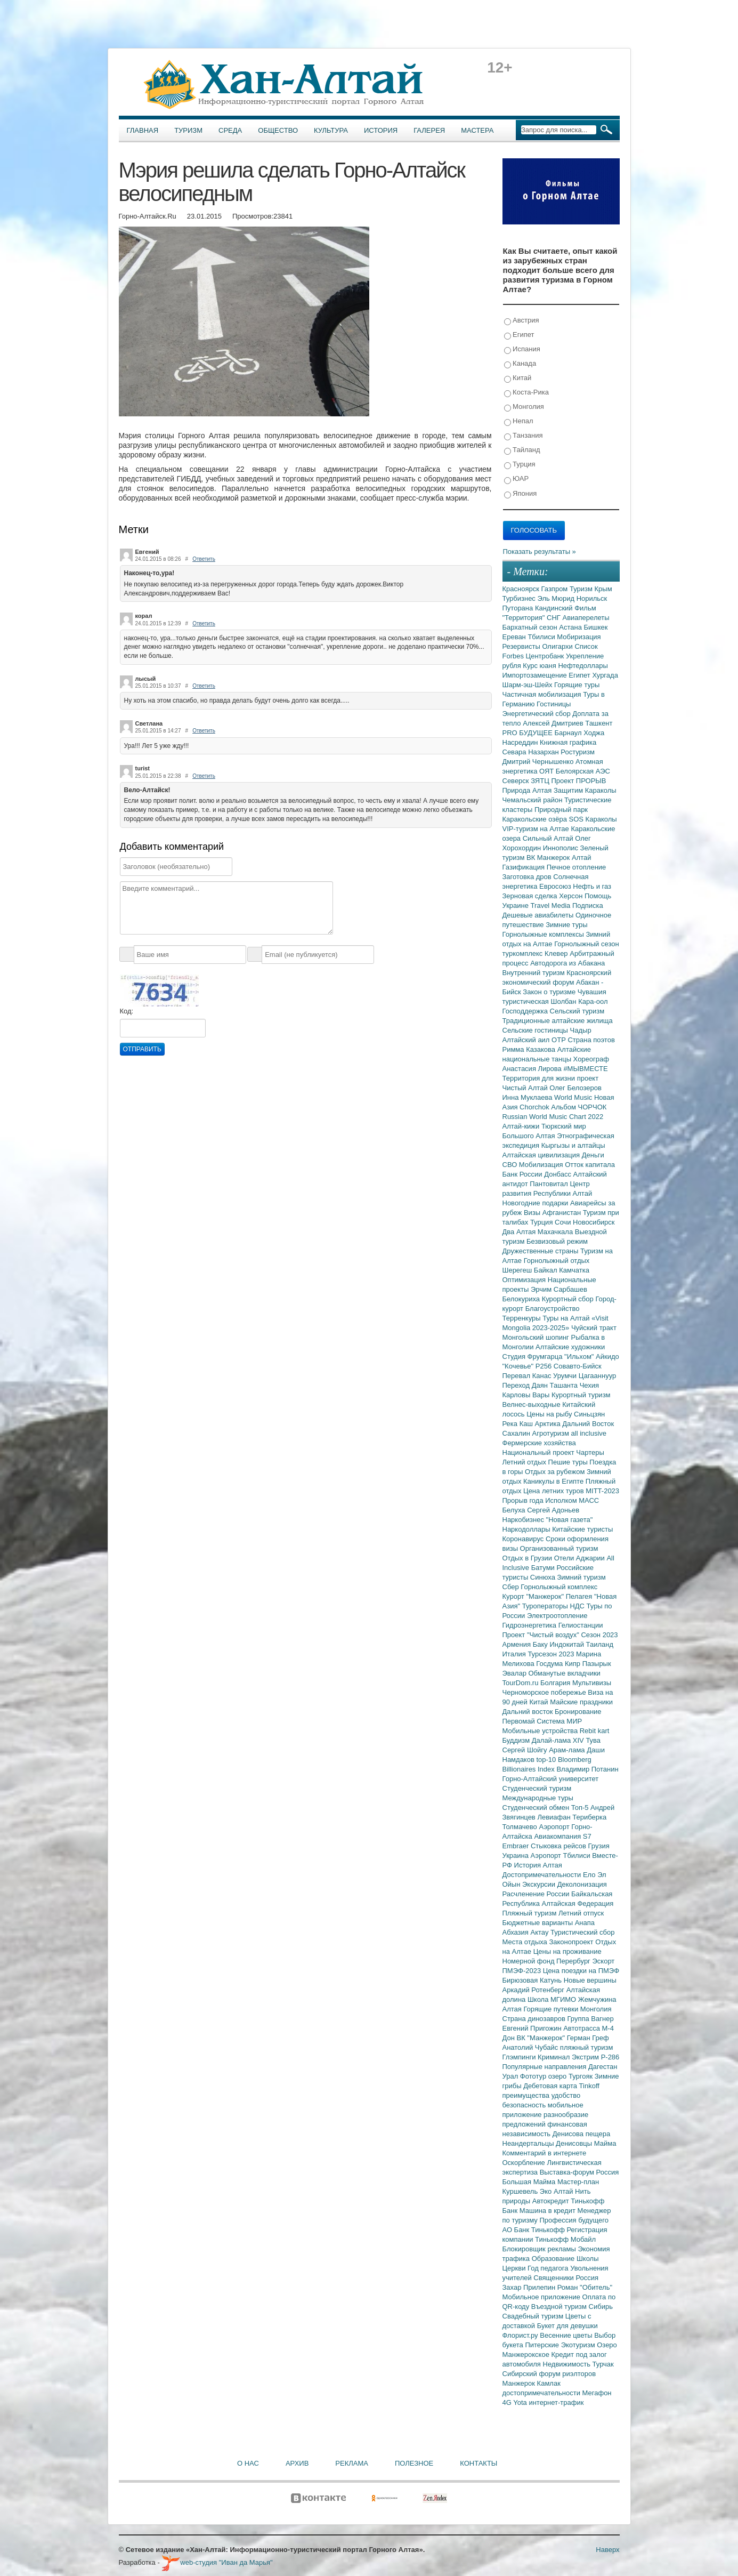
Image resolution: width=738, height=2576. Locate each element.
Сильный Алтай (549, 838)
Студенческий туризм (537, 1788)
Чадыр (580, 1030)
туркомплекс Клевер (536, 953)
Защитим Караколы (585, 790)
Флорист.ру (521, 2335)
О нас (248, 2463)
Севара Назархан (531, 752)
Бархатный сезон (530, 627)
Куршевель (521, 2191)
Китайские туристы (582, 1529)
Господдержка (526, 1011)
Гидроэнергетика (530, 1625)
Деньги (593, 1155)
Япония (520, 493)
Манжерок (519, 2383)
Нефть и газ (592, 886)
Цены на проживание (567, 1951)
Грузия (599, 1846)
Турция (520, 464)
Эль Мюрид (556, 598)
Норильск (592, 598)
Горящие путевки (551, 2009)
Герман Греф (588, 2038)
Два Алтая (520, 1232)
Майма (605, 2143)
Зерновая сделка (530, 896)
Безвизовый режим (557, 1241)
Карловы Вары (527, 1395)
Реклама (351, 2463)
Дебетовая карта (551, 2086)
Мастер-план (578, 2182)
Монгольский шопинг (536, 1337)
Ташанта (565, 1385)
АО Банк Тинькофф (534, 2230)
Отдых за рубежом (556, 1472)
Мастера (477, 130)
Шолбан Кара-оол (579, 1001)
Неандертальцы (529, 2143)
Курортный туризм (581, 1395)
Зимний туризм (581, 1577)
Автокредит (551, 2201)
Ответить (203, 559)
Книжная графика (568, 742)
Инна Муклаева (528, 1097)
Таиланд (599, 1644)
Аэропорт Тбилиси (562, 1855)
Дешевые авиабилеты (538, 915)
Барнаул (569, 733)
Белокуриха (522, 1299)
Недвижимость (568, 2364)
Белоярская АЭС (583, 771)
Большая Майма (529, 2182)
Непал (518, 421)
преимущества (527, 2095)
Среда (230, 130)
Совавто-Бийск (578, 1366)
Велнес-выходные (532, 1404)
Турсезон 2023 (552, 1654)
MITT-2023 (602, 1491)
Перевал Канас (528, 1376)
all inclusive (588, 1433)
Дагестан (602, 2067)
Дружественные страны (541, 1251)
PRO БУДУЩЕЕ (528, 733)
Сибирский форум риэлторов (549, 2374)
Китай (518, 378)
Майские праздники (581, 1702)
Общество (278, 130)
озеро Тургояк (571, 2076)
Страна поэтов (590, 1040)
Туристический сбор (582, 1932)
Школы (588, 2259)
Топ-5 (580, 1808)
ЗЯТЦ (541, 781)
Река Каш (518, 1424)
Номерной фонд (529, 1961)
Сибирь (601, 2307)
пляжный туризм (586, 2047)
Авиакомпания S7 (562, 1836)
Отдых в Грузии (528, 1558)
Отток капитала (590, 1165)
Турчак (603, 2364)
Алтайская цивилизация (542, 1155)
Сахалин (517, 1433)
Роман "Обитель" (584, 2287)
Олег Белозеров (575, 1088)
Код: (127, 1011)
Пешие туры (569, 1462)
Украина (516, 1855)
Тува (593, 1740)
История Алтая (538, 1865)
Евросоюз (556, 886)
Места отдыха (525, 1942)
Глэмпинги (520, 2057)
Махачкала (556, 1232)
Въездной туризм (560, 2307)
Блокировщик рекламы (540, 2249)
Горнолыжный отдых (557, 1261)
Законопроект (572, 1942)
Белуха (515, 1510)
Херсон (572, 896)
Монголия (524, 407)
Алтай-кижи (521, 1126)
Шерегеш (518, 1270)
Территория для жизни (539, 1078)
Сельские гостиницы (536, 1030)
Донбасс (558, 1174)
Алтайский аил (527, 1040)
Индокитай (567, 1644)
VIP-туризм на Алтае (536, 829)
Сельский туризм (577, 1011)
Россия (587, 2278)
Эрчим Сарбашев (559, 1289)
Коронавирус (524, 1539)
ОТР (559, 1040)
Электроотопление (557, 1616)
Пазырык (596, 1664)
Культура (331, 130)
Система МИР (559, 1721)
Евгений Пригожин (533, 2028)
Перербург (574, 1961)
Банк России (523, 1174)
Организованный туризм (559, 1548)
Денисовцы (575, 2143)
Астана (571, 627)
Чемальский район (533, 800)
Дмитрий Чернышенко (538, 762)
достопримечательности (542, 2393)
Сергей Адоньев (553, 1510)
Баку (541, 1644)
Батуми (544, 1568)
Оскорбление (524, 2163)
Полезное (414, 2463)
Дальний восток (528, 1712)
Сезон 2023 (599, 1635)
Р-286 (610, 2057)
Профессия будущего (573, 2220)
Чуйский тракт (594, 1328)
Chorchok (535, 1107)
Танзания (523, 435)
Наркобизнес (524, 1520)
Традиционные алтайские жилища (557, 1021)
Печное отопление (576, 867)
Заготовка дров (528, 877)
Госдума (550, 1664)
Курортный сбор (569, 1299)
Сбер (511, 1587)
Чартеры (590, 1452)
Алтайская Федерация (578, 1903)
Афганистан (562, 1213)
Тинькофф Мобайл (565, 2239)
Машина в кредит (549, 2211)
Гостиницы (554, 704)
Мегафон (597, 2393)
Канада (520, 363)
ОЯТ (547, 771)
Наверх (607, 2550)
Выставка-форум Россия (579, 2172)
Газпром (555, 589)
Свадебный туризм (533, 2316)
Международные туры (537, 1798)
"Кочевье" (519, 1366)
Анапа (585, 1923)
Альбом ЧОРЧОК (578, 1107)
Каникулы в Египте (554, 1481)
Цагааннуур (598, 1376)
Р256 (545, 1366)
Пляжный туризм (530, 1913)
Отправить (142, 1049)
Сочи (564, 1222)
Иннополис (561, 848)
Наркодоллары (527, 1529)
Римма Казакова (529, 1049)
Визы (533, 1213)
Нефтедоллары (582, 666)
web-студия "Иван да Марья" (216, 2562)
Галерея (429, 130)
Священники (554, 2278)
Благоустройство (552, 1309)
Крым (603, 589)
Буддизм (517, 1740)
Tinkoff (589, 2086)
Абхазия (516, 1932)
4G (508, 2402)
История (381, 130)
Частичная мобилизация (542, 694)
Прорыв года (524, 1500)
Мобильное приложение (542, 2297)
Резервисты (522, 646)
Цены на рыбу (550, 1414)
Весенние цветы (567, 2335)
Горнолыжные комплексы (544, 934)
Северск (516, 781)
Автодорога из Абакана (567, 963)
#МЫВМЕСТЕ (585, 1069)
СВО (510, 1165)
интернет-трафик (556, 2402)
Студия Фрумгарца (533, 1357)
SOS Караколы (593, 819)
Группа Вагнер (590, 2019)
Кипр (573, 1664)
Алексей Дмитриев (554, 723)
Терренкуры (522, 1318)
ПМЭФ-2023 (522, 1971)
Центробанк (546, 656)
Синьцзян (589, 1414)
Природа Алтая (528, 790)
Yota (521, 2402)
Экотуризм (579, 2345)
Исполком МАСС (572, 1500)
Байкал (546, 1270)
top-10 (546, 1760)
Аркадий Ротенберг (534, 1990)
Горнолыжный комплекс (559, 1587)
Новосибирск (594, 1222)
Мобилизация (542, 1165)
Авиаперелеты (586, 618)
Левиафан (554, 1817)
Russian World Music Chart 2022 (553, 1117)
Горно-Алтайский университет (550, 1779)
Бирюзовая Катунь (533, 1980)
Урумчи (566, 1376)
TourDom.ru (521, 1683)
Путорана (518, 608)
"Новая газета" (569, 1520)
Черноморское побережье (545, 1692)
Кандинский (554, 608)
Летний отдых (525, 1462)
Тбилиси (542, 637)
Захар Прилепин (529, 2287)
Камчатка (574, 1270)
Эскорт (603, 1961)
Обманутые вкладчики (565, 1673)
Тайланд (522, 450)
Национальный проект (539, 1452)
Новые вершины (590, 1980)
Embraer (516, 1846)
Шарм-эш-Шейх (528, 685)
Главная (143, 130)
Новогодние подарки (536, 1203)
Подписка (587, 905)
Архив (297, 2463)
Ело (590, 1875)
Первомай (519, 1721)
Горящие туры (576, 685)
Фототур (534, 2076)
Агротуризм (551, 1433)
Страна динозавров (534, 2019)
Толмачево (520, 1827)
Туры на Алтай (566, 1318)
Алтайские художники (570, 1347)
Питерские (543, 2345)
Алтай (581, 858)
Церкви (515, 2268)
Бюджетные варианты (538, 1923)
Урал (511, 2076)
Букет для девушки (567, 2326)
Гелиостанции (580, 1625)
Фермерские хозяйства (539, 1443)
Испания (522, 349)
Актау (541, 1932)
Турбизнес (520, 598)
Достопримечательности (542, 1875)
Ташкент (598, 723)
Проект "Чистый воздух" (541, 1635)
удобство (566, 2095)
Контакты (478, 2463)
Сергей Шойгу (525, 1750)
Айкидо (607, 1357)
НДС (578, 1606)
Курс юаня (540, 666)
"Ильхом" (580, 1357)
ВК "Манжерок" (541, 2038)
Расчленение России (537, 1894)
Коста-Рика (526, 392)
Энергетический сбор (537, 714)
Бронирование (578, 1712)
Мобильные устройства (541, 1731)
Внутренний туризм (534, 973)
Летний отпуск (581, 1913)
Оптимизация (525, 1280)
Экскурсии (539, 1884)
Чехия (589, 1385)
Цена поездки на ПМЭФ (581, 1971)
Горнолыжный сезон (586, 944)
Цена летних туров (554, 1491)
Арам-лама (568, 1750)
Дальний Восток (588, 1424)
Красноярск (521, 589)
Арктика (549, 1424)
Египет (519, 335)
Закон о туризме (550, 992)
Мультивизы (591, 1683)
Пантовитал (550, 1184)
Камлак (549, 2383)
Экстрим (586, 2057)
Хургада (605, 675)
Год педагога (549, 2268)
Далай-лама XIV (559, 1740)
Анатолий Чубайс (531, 2047)
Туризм (188, 130)
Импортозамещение (535, 675)
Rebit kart (595, 1731)
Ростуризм (578, 752)
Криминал (555, 2057)
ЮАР (516, 479)
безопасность (525, 2105)
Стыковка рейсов (559, 1846)
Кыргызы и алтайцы (573, 1145)
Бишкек (596, 627)
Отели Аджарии (580, 1558)
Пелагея (580, 1596)
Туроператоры (546, 1606)
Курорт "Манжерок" (534, 1596)
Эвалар (515, 1673)
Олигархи (558, 646)
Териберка (589, 1817)
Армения (517, 1644)
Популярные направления (545, 2067)
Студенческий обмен (536, 1808)
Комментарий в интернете (544, 2153)
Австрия (521, 320)
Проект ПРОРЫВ (578, 781)
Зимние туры (566, 925)
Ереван (515, 637)
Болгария (556, 1683)
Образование (554, 2259)
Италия (515, 1654)
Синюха (543, 1577)
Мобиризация (579, 637)
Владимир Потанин (587, 1769)
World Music (574, 1097)
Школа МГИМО (553, 1999)
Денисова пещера (581, 2134)
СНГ (554, 618)
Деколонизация (582, 1884)
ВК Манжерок (549, 858)
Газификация (524, 867)
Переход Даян (526, 1385)
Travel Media (551, 905)
